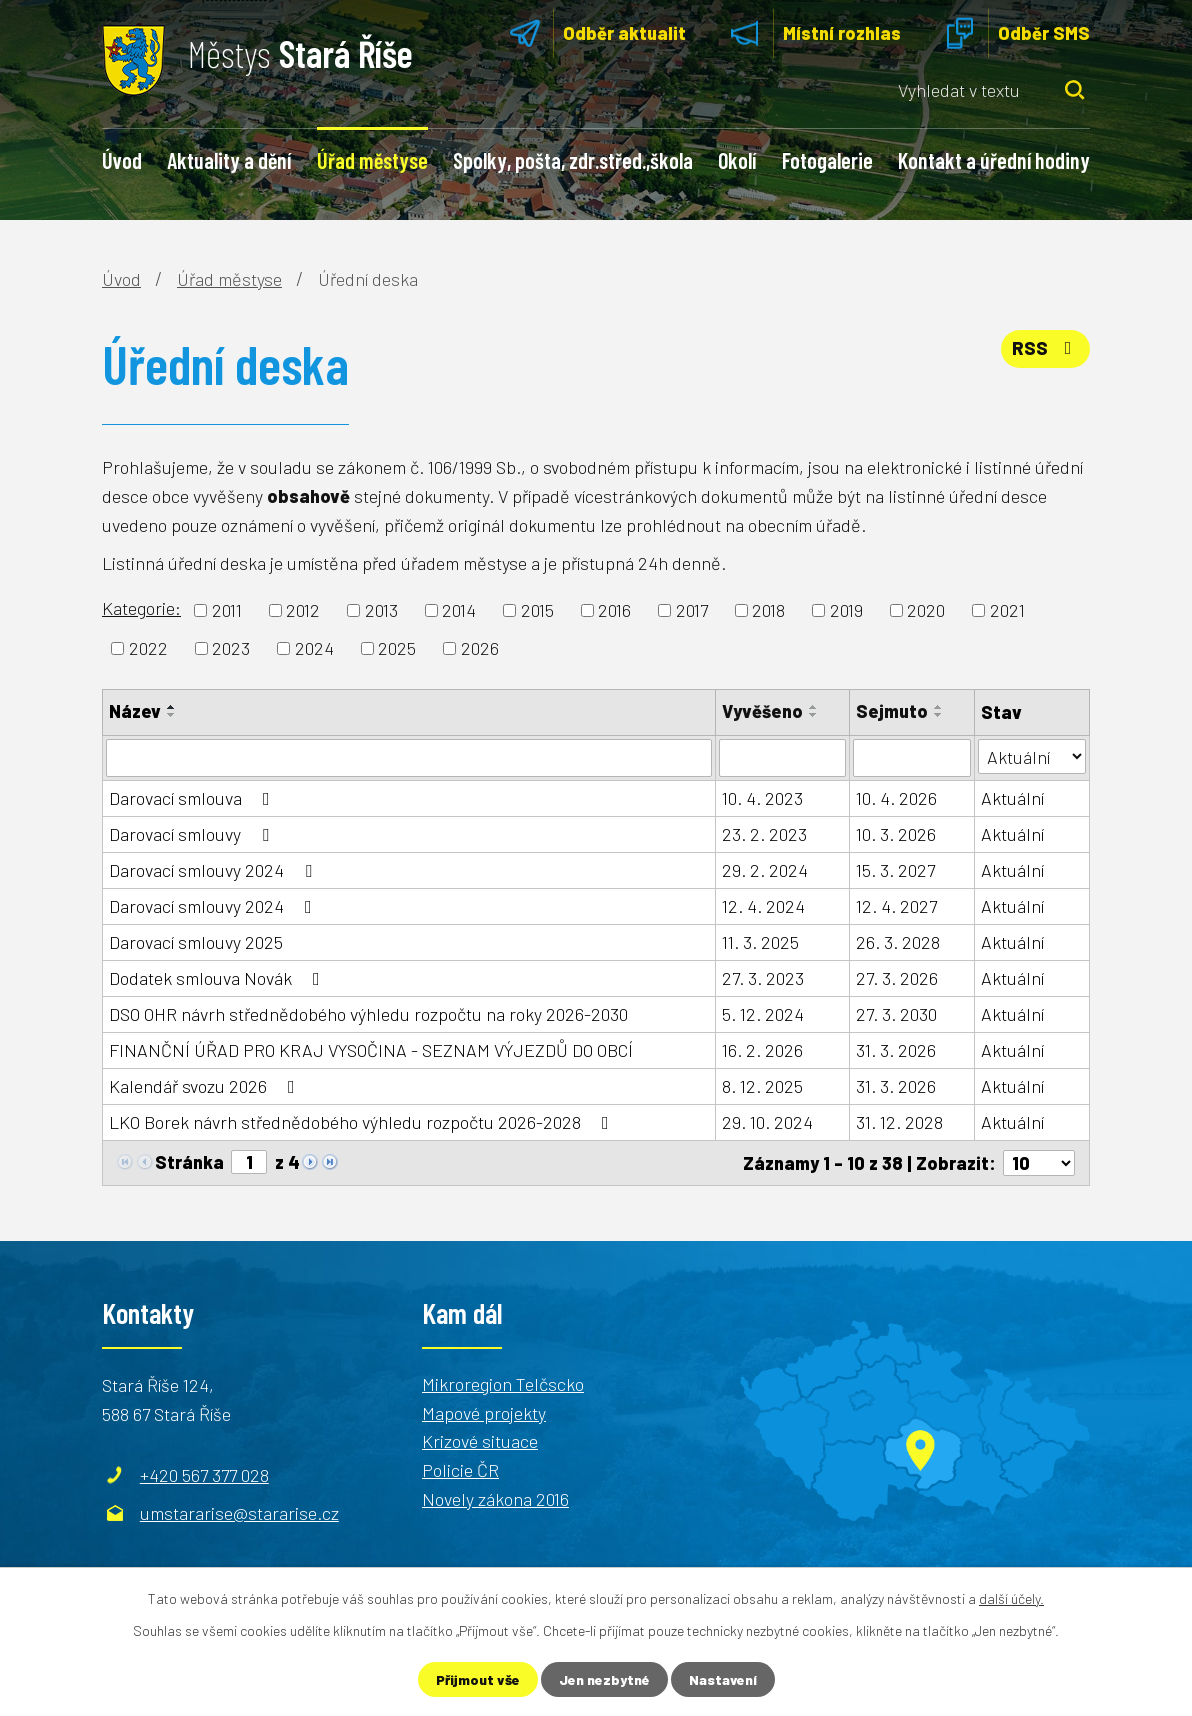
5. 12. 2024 (763, 1014)
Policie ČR (460, 1470)
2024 (314, 648)
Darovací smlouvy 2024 (214, 870)
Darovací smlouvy (193, 834)
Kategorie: (141, 608)
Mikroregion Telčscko (503, 1384)
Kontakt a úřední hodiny (994, 160)
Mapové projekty (484, 1413)
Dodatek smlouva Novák (218, 978)
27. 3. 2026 (897, 978)
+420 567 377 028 (204, 1475)
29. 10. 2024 (767, 1122)
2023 (231, 648)
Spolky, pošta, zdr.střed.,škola (573, 160)
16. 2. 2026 (762, 1050)
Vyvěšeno (762, 711)
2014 (459, 610)
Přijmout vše (478, 1679)
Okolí (737, 160)
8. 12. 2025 (762, 1086)
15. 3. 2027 (895, 870)
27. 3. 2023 (763, 978)
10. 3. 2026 (896, 834)
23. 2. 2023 (764, 834)
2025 (397, 648)
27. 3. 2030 (896, 1014)
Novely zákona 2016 (495, 1499)
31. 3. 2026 (896, 1050)
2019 (846, 610)
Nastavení (723, 1679)
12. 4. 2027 (896, 906)
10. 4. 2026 (896, 798)
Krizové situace (480, 1441)
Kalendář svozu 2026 (206, 1086)
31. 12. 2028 (899, 1122)
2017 (692, 610)
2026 (480, 648)
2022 (148, 648)
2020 (926, 610)
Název (135, 711)
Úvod (122, 160)
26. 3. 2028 (898, 942)
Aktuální (1012, 798)
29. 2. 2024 (765, 870)
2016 (614, 610)
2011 (227, 610)
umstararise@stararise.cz (239, 1513)
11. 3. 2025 (760, 942)
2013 (381, 610)
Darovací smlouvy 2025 (196, 942)
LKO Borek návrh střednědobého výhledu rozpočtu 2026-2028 (363, 1122)
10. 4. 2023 (762, 798)
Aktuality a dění (229, 160)
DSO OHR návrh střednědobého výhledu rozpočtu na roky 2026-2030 (368, 1014)
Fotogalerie (827, 160)
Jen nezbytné (604, 1679)
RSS (1046, 348)
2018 (768, 610)
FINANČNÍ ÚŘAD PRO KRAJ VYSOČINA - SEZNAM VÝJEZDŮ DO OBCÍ (371, 1050)
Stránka (189, 1162)
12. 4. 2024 (763, 906)
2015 (537, 610)
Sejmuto (892, 711)
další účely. (1011, 1598)
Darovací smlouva (193, 798)
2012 (303, 610)
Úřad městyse (372, 160)
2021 (1007, 610)
